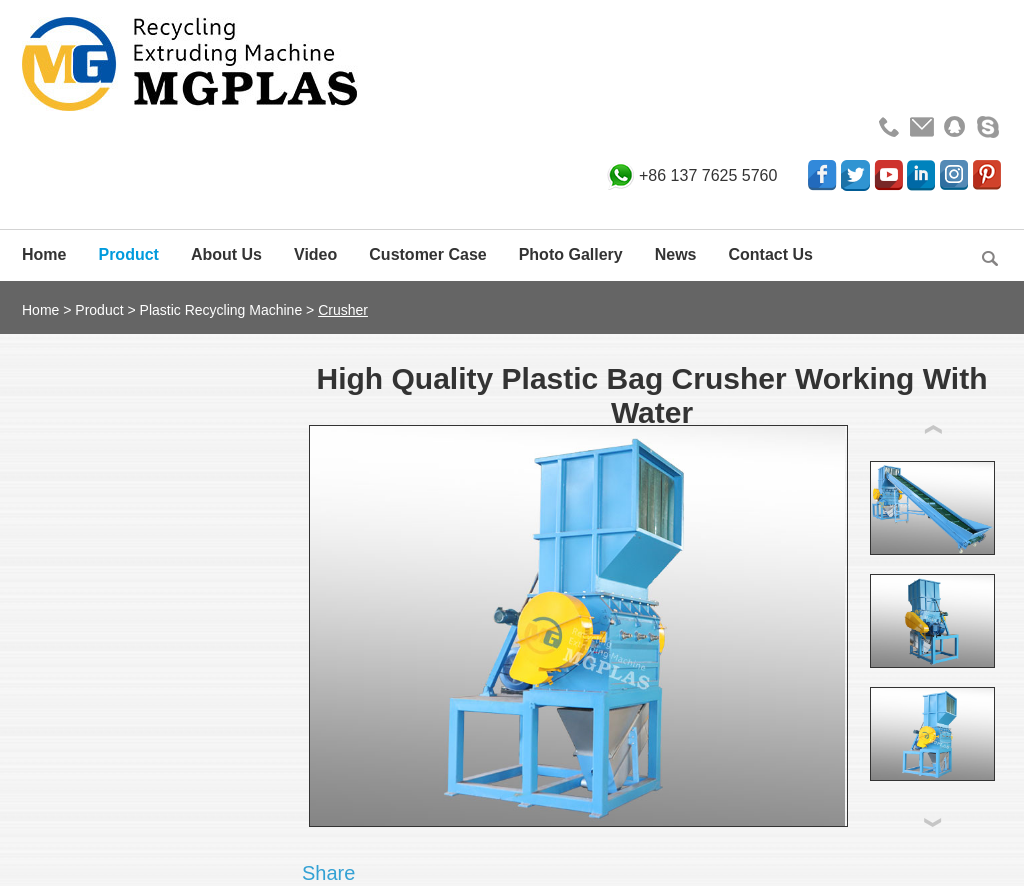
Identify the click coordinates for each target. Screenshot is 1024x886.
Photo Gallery (571, 254)
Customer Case (427, 254)
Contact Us (771, 254)
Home (44, 254)
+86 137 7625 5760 (708, 175)
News (676, 254)
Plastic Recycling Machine (221, 310)
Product (128, 254)
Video (315, 254)
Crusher (343, 310)
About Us (226, 254)
